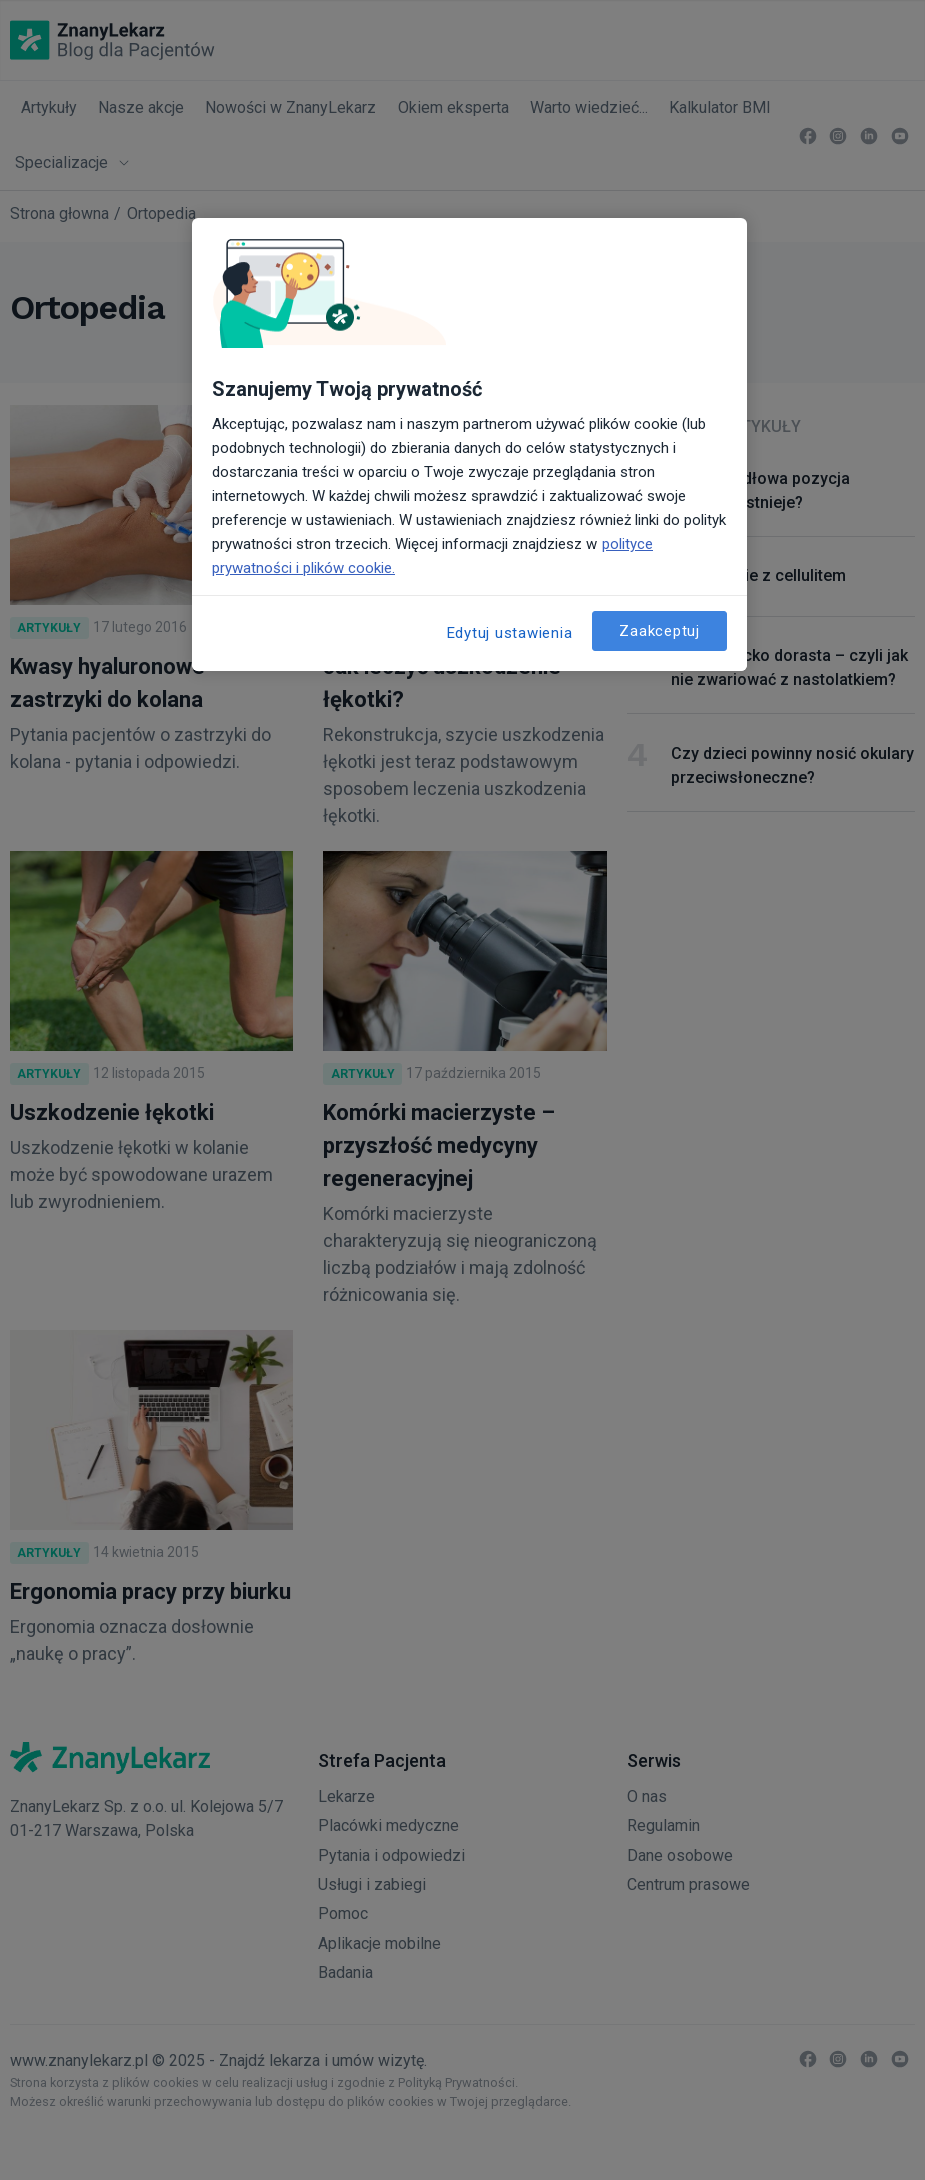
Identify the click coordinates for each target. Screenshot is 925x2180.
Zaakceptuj (659, 631)
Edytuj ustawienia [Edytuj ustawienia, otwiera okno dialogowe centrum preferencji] (510, 633)
